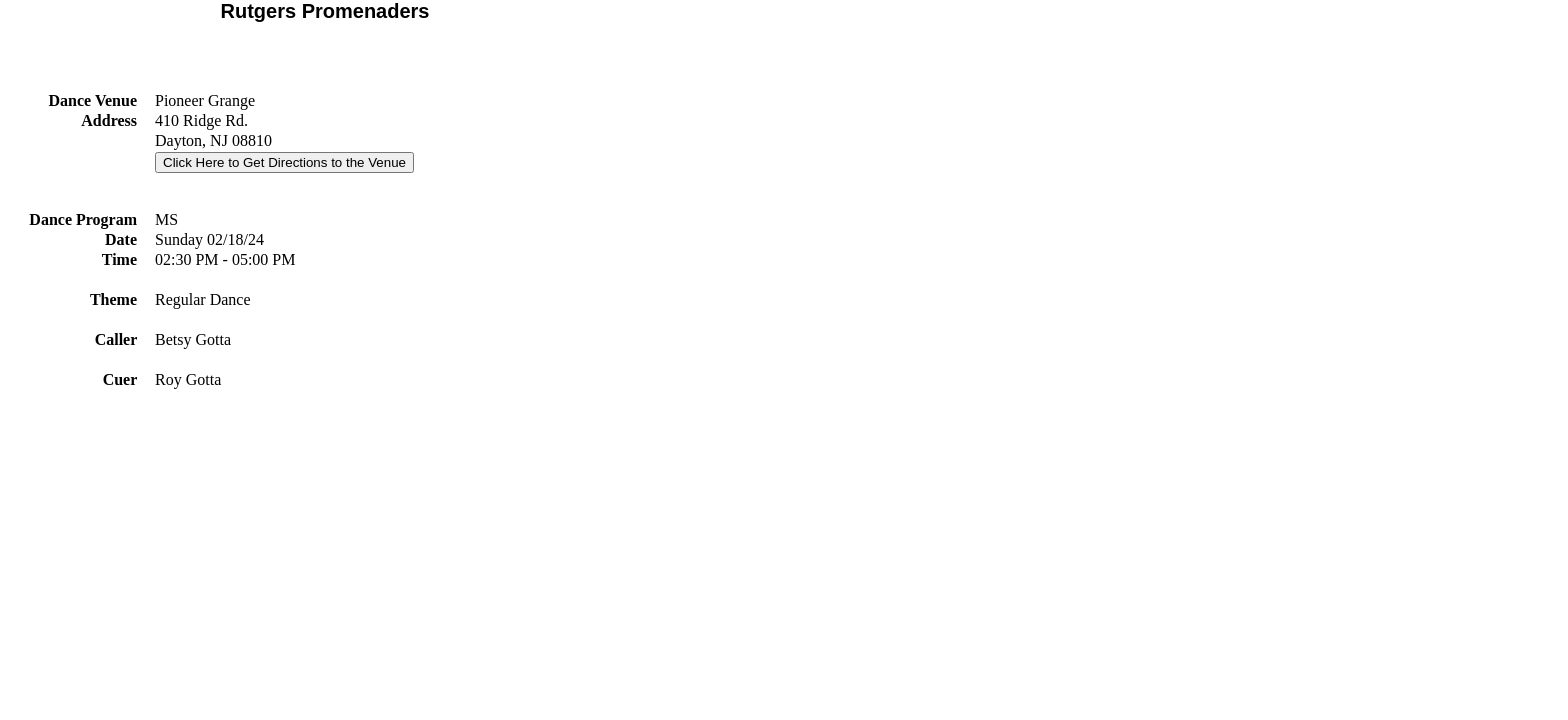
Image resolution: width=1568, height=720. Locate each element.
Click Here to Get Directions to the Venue (284, 162)
